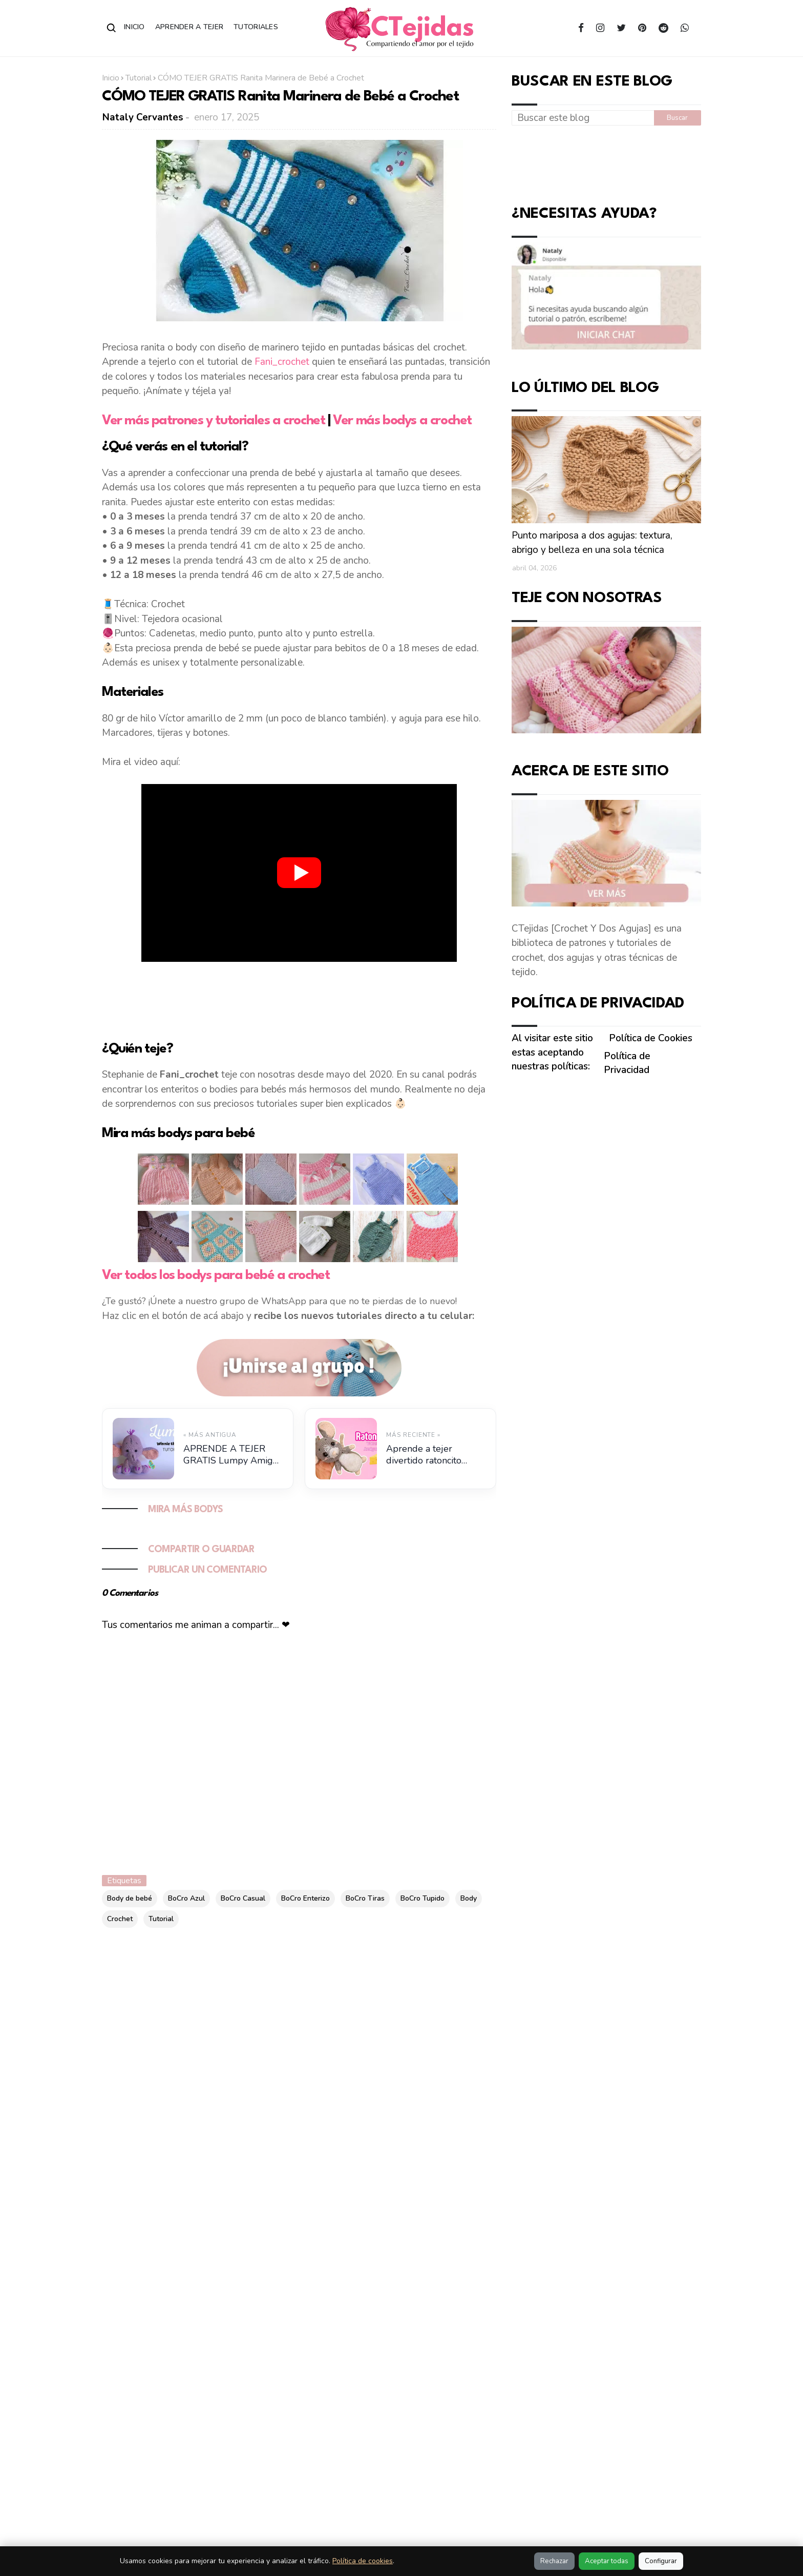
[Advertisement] (299, 999)
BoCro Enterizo (305, 1898)
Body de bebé (129, 1898)
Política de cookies (362, 2561)
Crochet (120, 1919)
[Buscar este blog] (583, 118)
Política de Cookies (650, 1038)
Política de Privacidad (627, 1063)
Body (468, 1898)
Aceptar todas (606, 2561)
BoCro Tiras (365, 1898)
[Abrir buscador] (111, 28)
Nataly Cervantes (142, 117)
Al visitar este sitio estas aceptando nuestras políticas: (552, 1052)
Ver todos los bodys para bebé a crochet (215, 1275)
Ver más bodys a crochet (402, 420)
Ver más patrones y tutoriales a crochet (213, 420)
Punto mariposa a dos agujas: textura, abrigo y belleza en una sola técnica (592, 543)
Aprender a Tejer (189, 27)
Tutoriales (256, 27)
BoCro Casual (243, 1898)
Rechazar (554, 2561)
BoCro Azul (186, 1898)
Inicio (134, 27)
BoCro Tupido (422, 1898)
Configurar (661, 2561)
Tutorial (138, 78)
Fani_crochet (282, 361)
